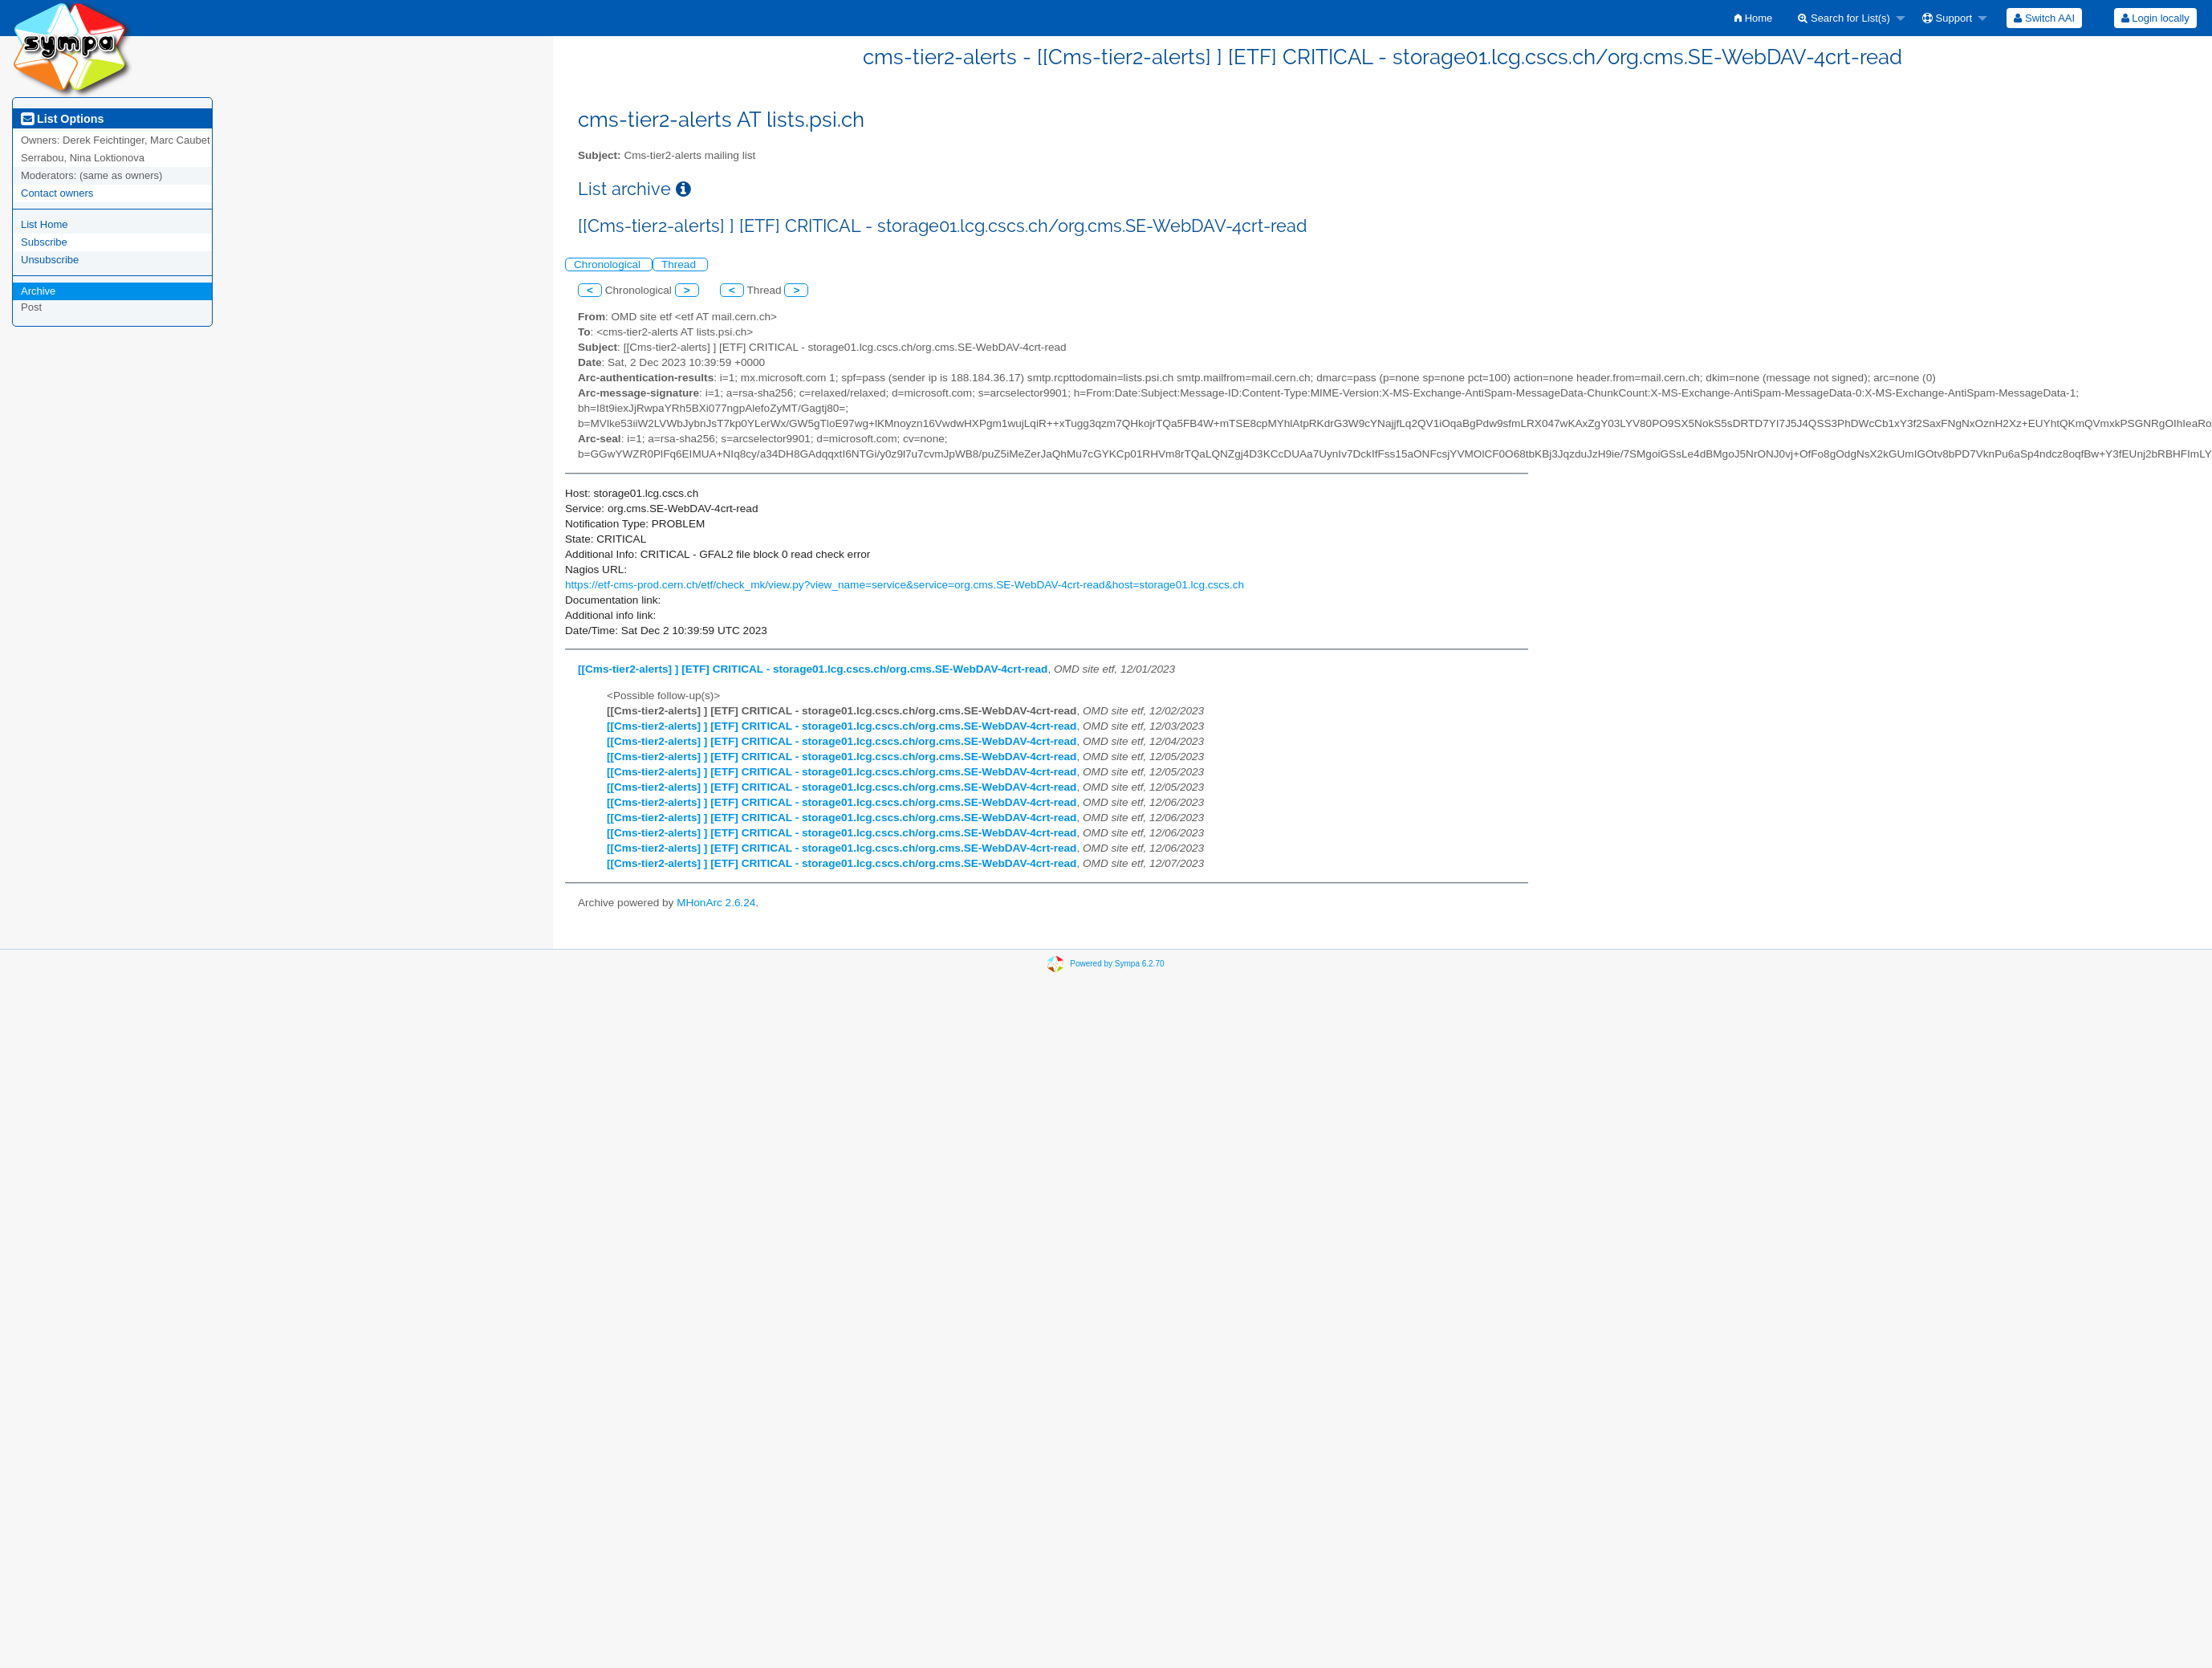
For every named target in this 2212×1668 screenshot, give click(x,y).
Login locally (2155, 18)
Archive (38, 291)
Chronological (609, 264)
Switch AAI (2044, 18)
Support (1947, 18)
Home (1753, 18)
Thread (680, 264)
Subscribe (44, 242)
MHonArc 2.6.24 (716, 903)
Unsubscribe (50, 260)
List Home (44, 224)
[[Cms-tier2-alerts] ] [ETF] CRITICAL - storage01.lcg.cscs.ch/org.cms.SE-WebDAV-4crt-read (812, 669)
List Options (62, 118)
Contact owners (57, 193)
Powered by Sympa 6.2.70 (1117, 962)
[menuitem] (1753, 18)
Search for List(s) (1844, 18)
